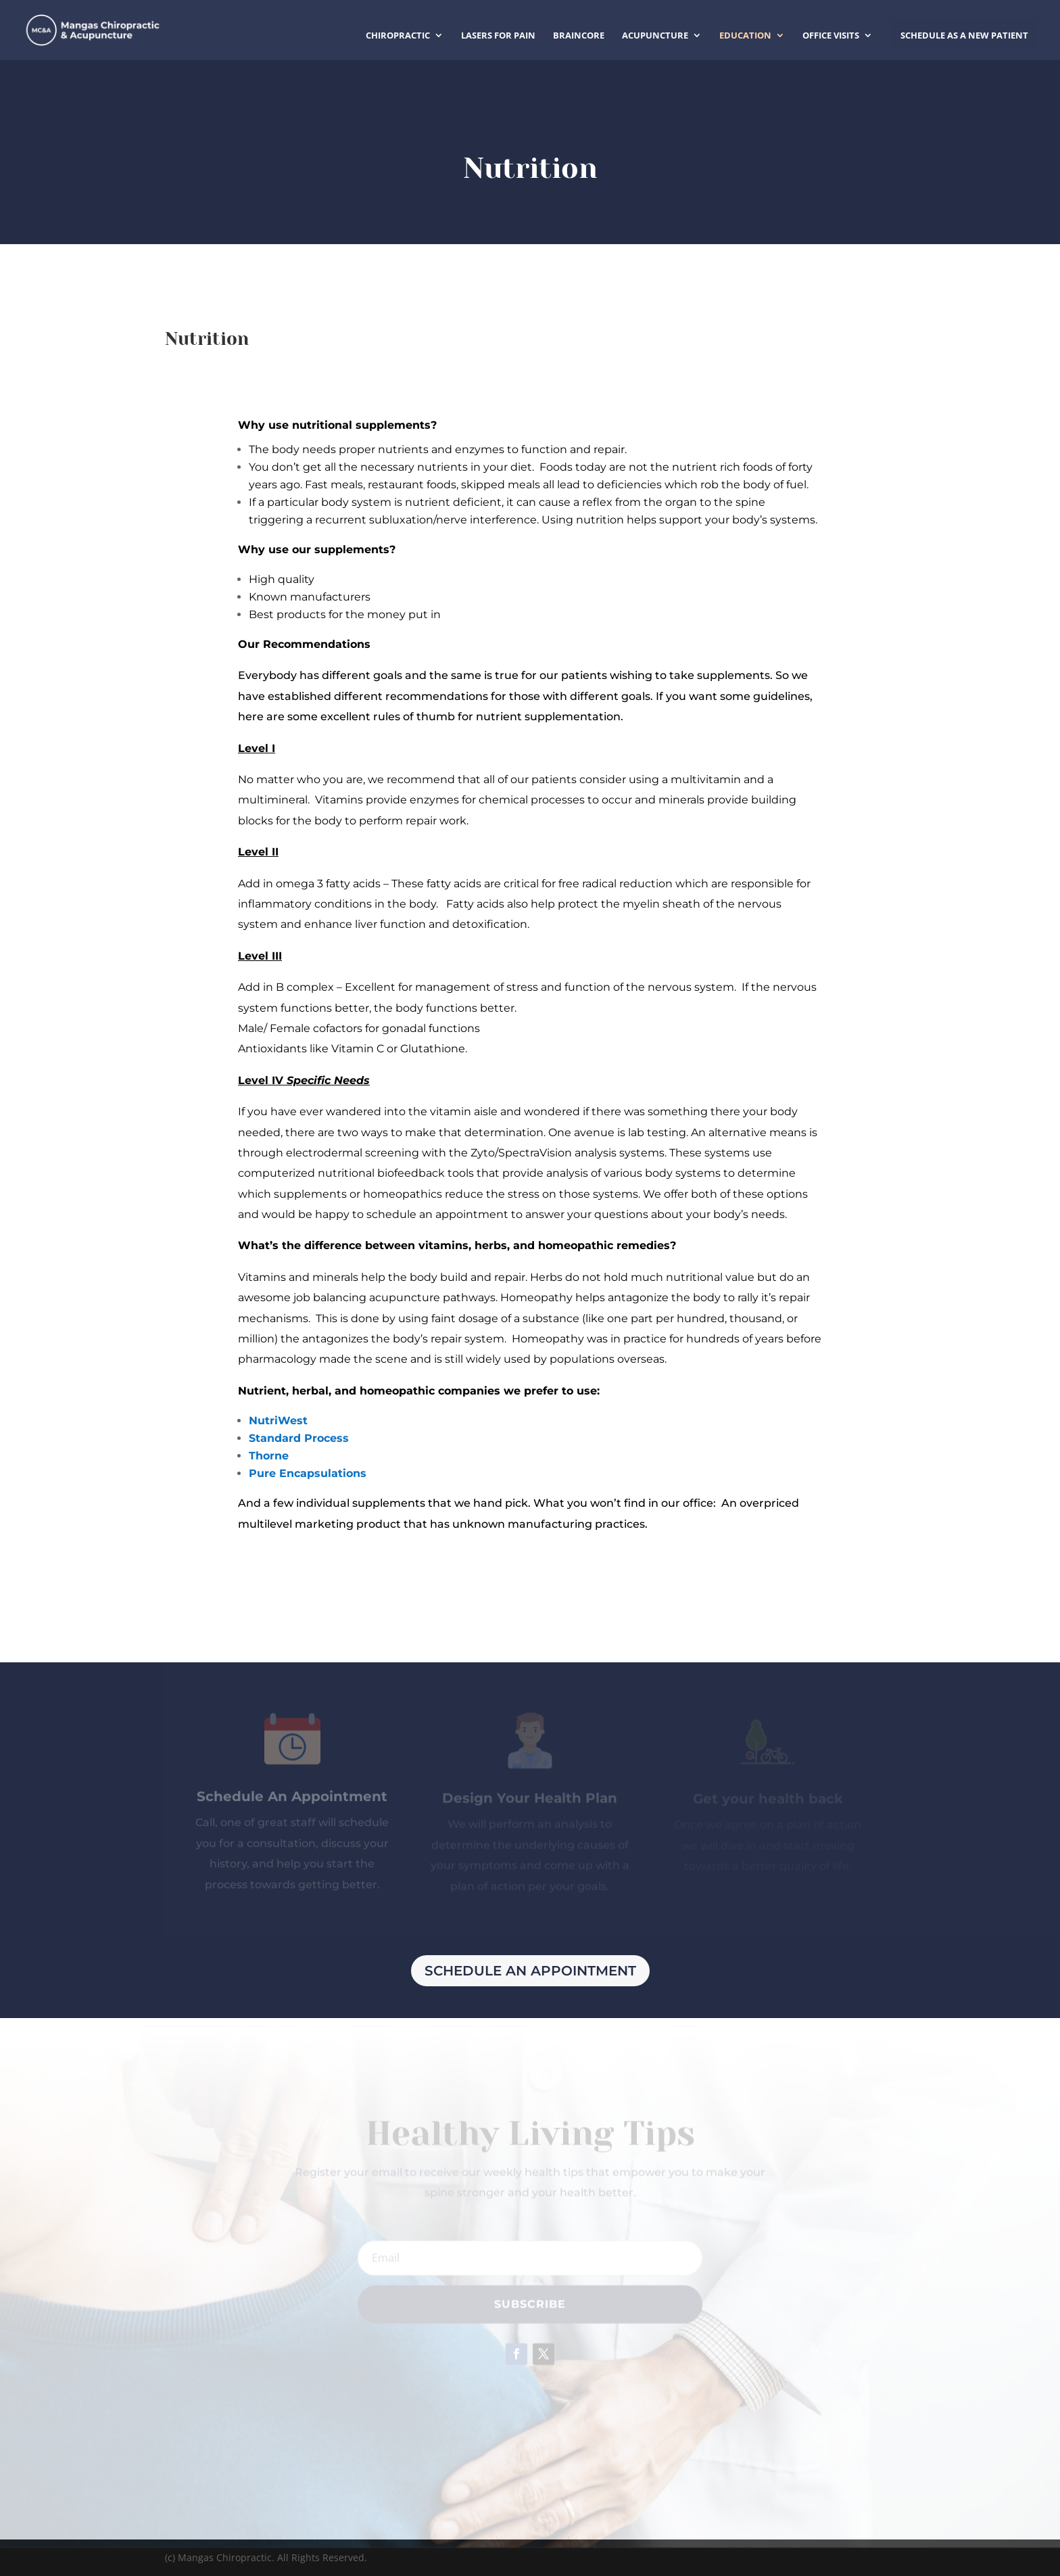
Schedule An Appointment (530, 1971)
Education (745, 35)
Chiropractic (398, 35)
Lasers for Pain (498, 35)
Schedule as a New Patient (964, 35)
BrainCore (578, 35)
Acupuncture (655, 35)
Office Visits (830, 35)
